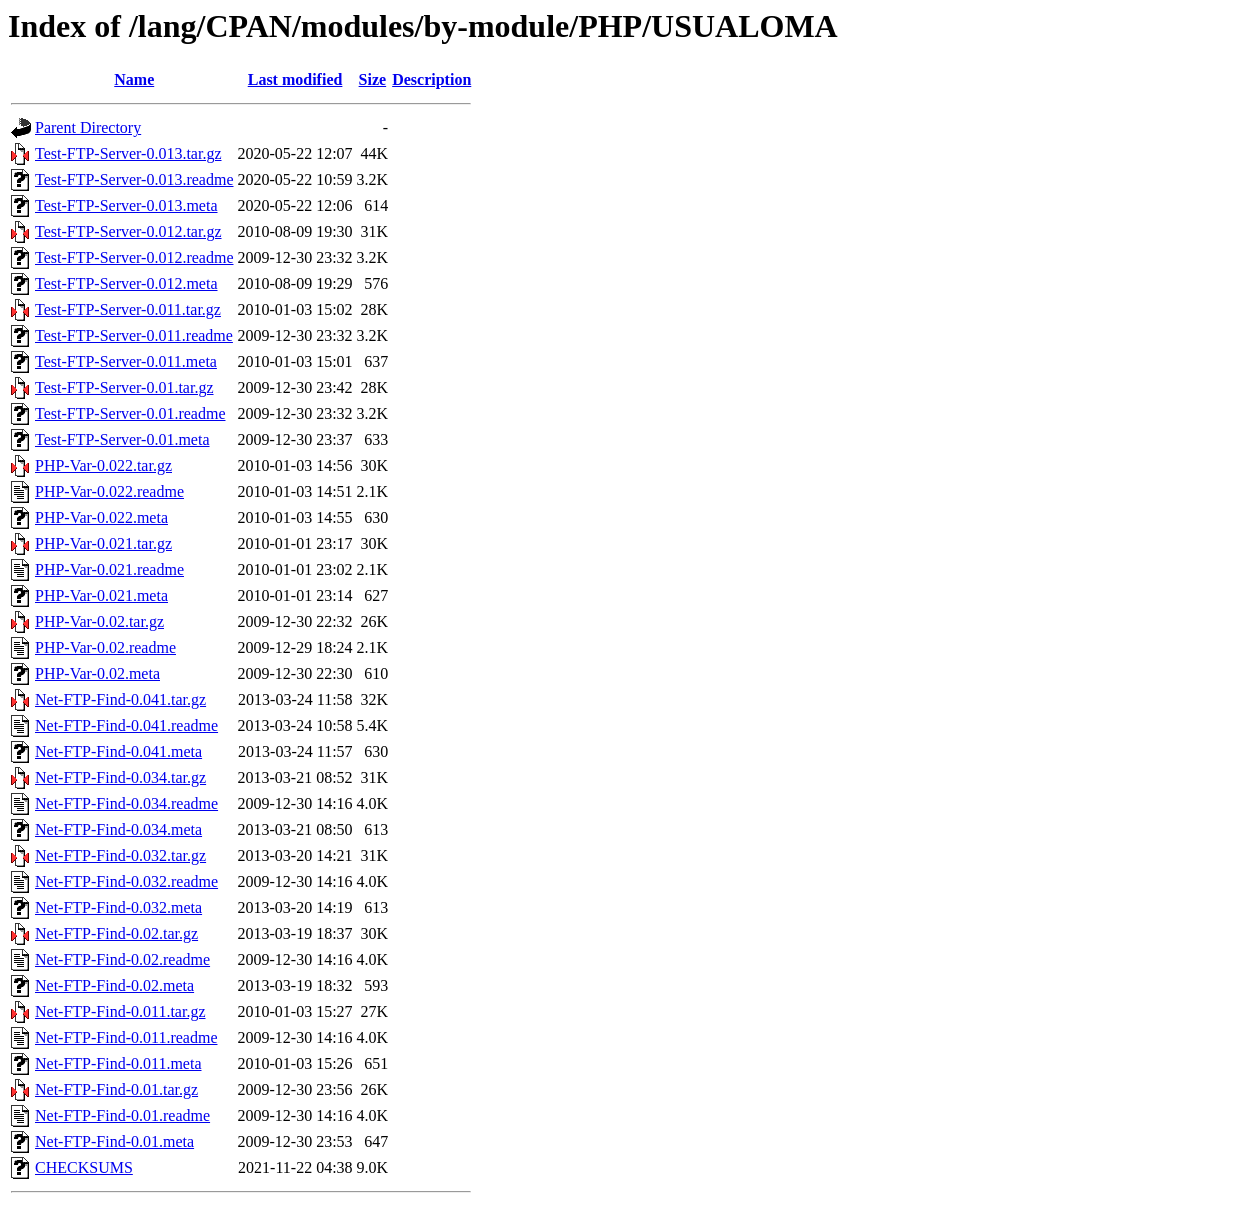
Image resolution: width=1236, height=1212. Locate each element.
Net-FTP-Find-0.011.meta (118, 1063)
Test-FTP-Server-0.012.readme (134, 257)
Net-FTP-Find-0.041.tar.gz (120, 699)
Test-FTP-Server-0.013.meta (126, 205)
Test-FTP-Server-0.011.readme (134, 335)
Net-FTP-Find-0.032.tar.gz (120, 855)
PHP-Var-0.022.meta (101, 517)
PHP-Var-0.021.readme (109, 569)
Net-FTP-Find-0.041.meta (118, 751)
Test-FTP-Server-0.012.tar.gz (128, 231)
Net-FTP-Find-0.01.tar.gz (116, 1089)
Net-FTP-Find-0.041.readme (126, 725)
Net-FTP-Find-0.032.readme (126, 881)
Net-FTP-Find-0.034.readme (126, 803)
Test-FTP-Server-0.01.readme (130, 413)
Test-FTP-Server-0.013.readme (134, 179)
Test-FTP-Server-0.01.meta (122, 439)
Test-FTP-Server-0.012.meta (126, 283)
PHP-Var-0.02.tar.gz (99, 621)
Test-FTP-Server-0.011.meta (126, 361)
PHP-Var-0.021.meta (101, 595)
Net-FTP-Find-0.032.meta (118, 907)
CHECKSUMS (84, 1167)
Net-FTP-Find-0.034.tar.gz (120, 777)
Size (373, 79)
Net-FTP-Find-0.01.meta (114, 1141)
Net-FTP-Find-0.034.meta (118, 829)
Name (134, 79)
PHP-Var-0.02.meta (97, 673)
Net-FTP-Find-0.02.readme (122, 959)
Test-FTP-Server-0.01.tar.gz (124, 387)
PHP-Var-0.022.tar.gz (103, 465)
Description (431, 79)
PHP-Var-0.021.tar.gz (103, 543)
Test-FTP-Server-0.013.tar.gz (128, 153)
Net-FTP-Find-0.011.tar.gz (120, 1011)
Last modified (295, 79)
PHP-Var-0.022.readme (109, 491)
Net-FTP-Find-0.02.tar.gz (116, 933)
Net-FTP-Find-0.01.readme (122, 1115)
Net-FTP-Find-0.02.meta (114, 985)
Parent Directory (88, 127)
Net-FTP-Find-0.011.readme (126, 1037)
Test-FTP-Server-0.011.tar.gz (128, 309)
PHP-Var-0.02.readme (105, 647)
